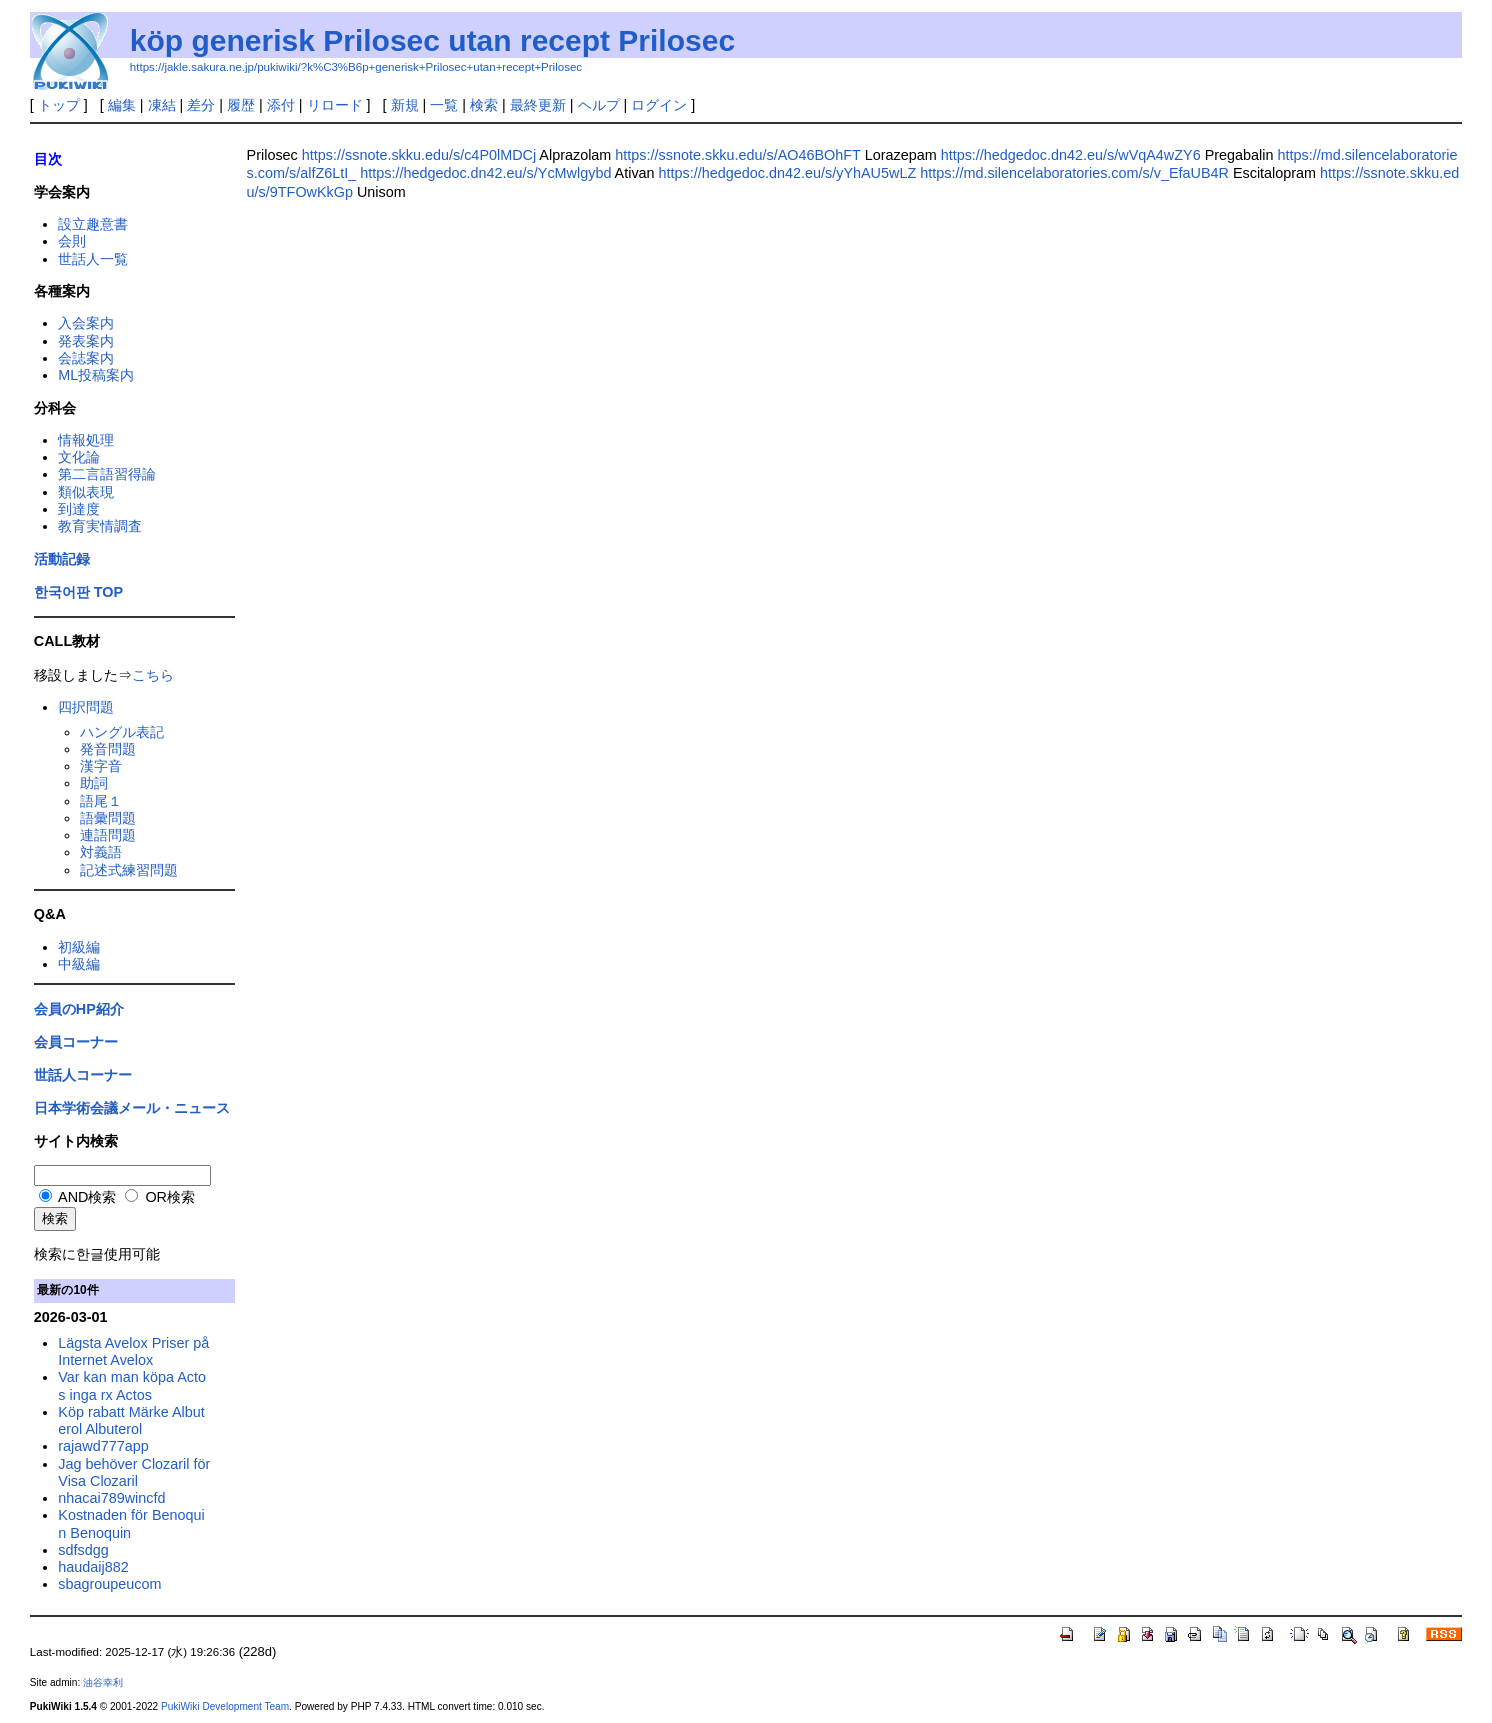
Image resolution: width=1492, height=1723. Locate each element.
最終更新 (538, 105)
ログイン (659, 105)
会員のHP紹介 (79, 1009)
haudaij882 (93, 1567)
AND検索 (78, 1197)
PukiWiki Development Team (225, 1706)
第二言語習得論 (107, 474)
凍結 (162, 105)
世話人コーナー (83, 1075)
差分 (201, 105)
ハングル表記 (122, 732)
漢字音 (101, 766)
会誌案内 (86, 358)
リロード (335, 105)
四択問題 (86, 707)
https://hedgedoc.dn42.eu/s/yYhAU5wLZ (788, 173)
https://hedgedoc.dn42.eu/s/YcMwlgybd (485, 173)
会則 (72, 241)
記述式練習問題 (129, 870)
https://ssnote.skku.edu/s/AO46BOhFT (737, 155)
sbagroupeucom (109, 1584)
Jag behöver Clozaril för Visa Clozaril (134, 1472)
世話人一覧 (93, 259)
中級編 (79, 964)
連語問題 (108, 835)
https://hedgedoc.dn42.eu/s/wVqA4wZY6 (1071, 155)
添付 (281, 105)
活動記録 (62, 559)
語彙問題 (108, 818)
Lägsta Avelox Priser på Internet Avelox (133, 1351)
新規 (405, 105)
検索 (484, 105)
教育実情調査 (100, 526)
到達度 (79, 509)
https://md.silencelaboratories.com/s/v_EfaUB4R (1074, 173)
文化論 (79, 457)
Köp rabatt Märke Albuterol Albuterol (131, 1420)
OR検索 (160, 1197)
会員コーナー (76, 1042)
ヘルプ (599, 105)
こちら (153, 675)
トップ (59, 105)
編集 (122, 105)
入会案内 (86, 323)
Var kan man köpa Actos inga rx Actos (132, 1385)
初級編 (79, 947)
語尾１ (101, 801)
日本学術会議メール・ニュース (132, 1108)
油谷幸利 (103, 1682)
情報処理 (86, 440)
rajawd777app (103, 1446)
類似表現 (86, 492)
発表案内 (86, 341)
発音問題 (108, 749)
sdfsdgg (83, 1550)
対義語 (101, 852)
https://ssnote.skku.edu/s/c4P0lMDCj (419, 155)
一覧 (444, 105)
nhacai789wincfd (111, 1498)
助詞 (94, 783)
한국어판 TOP (78, 592)
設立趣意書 (93, 224)
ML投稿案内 (96, 375)
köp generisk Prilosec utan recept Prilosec (432, 40)
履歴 (241, 105)
